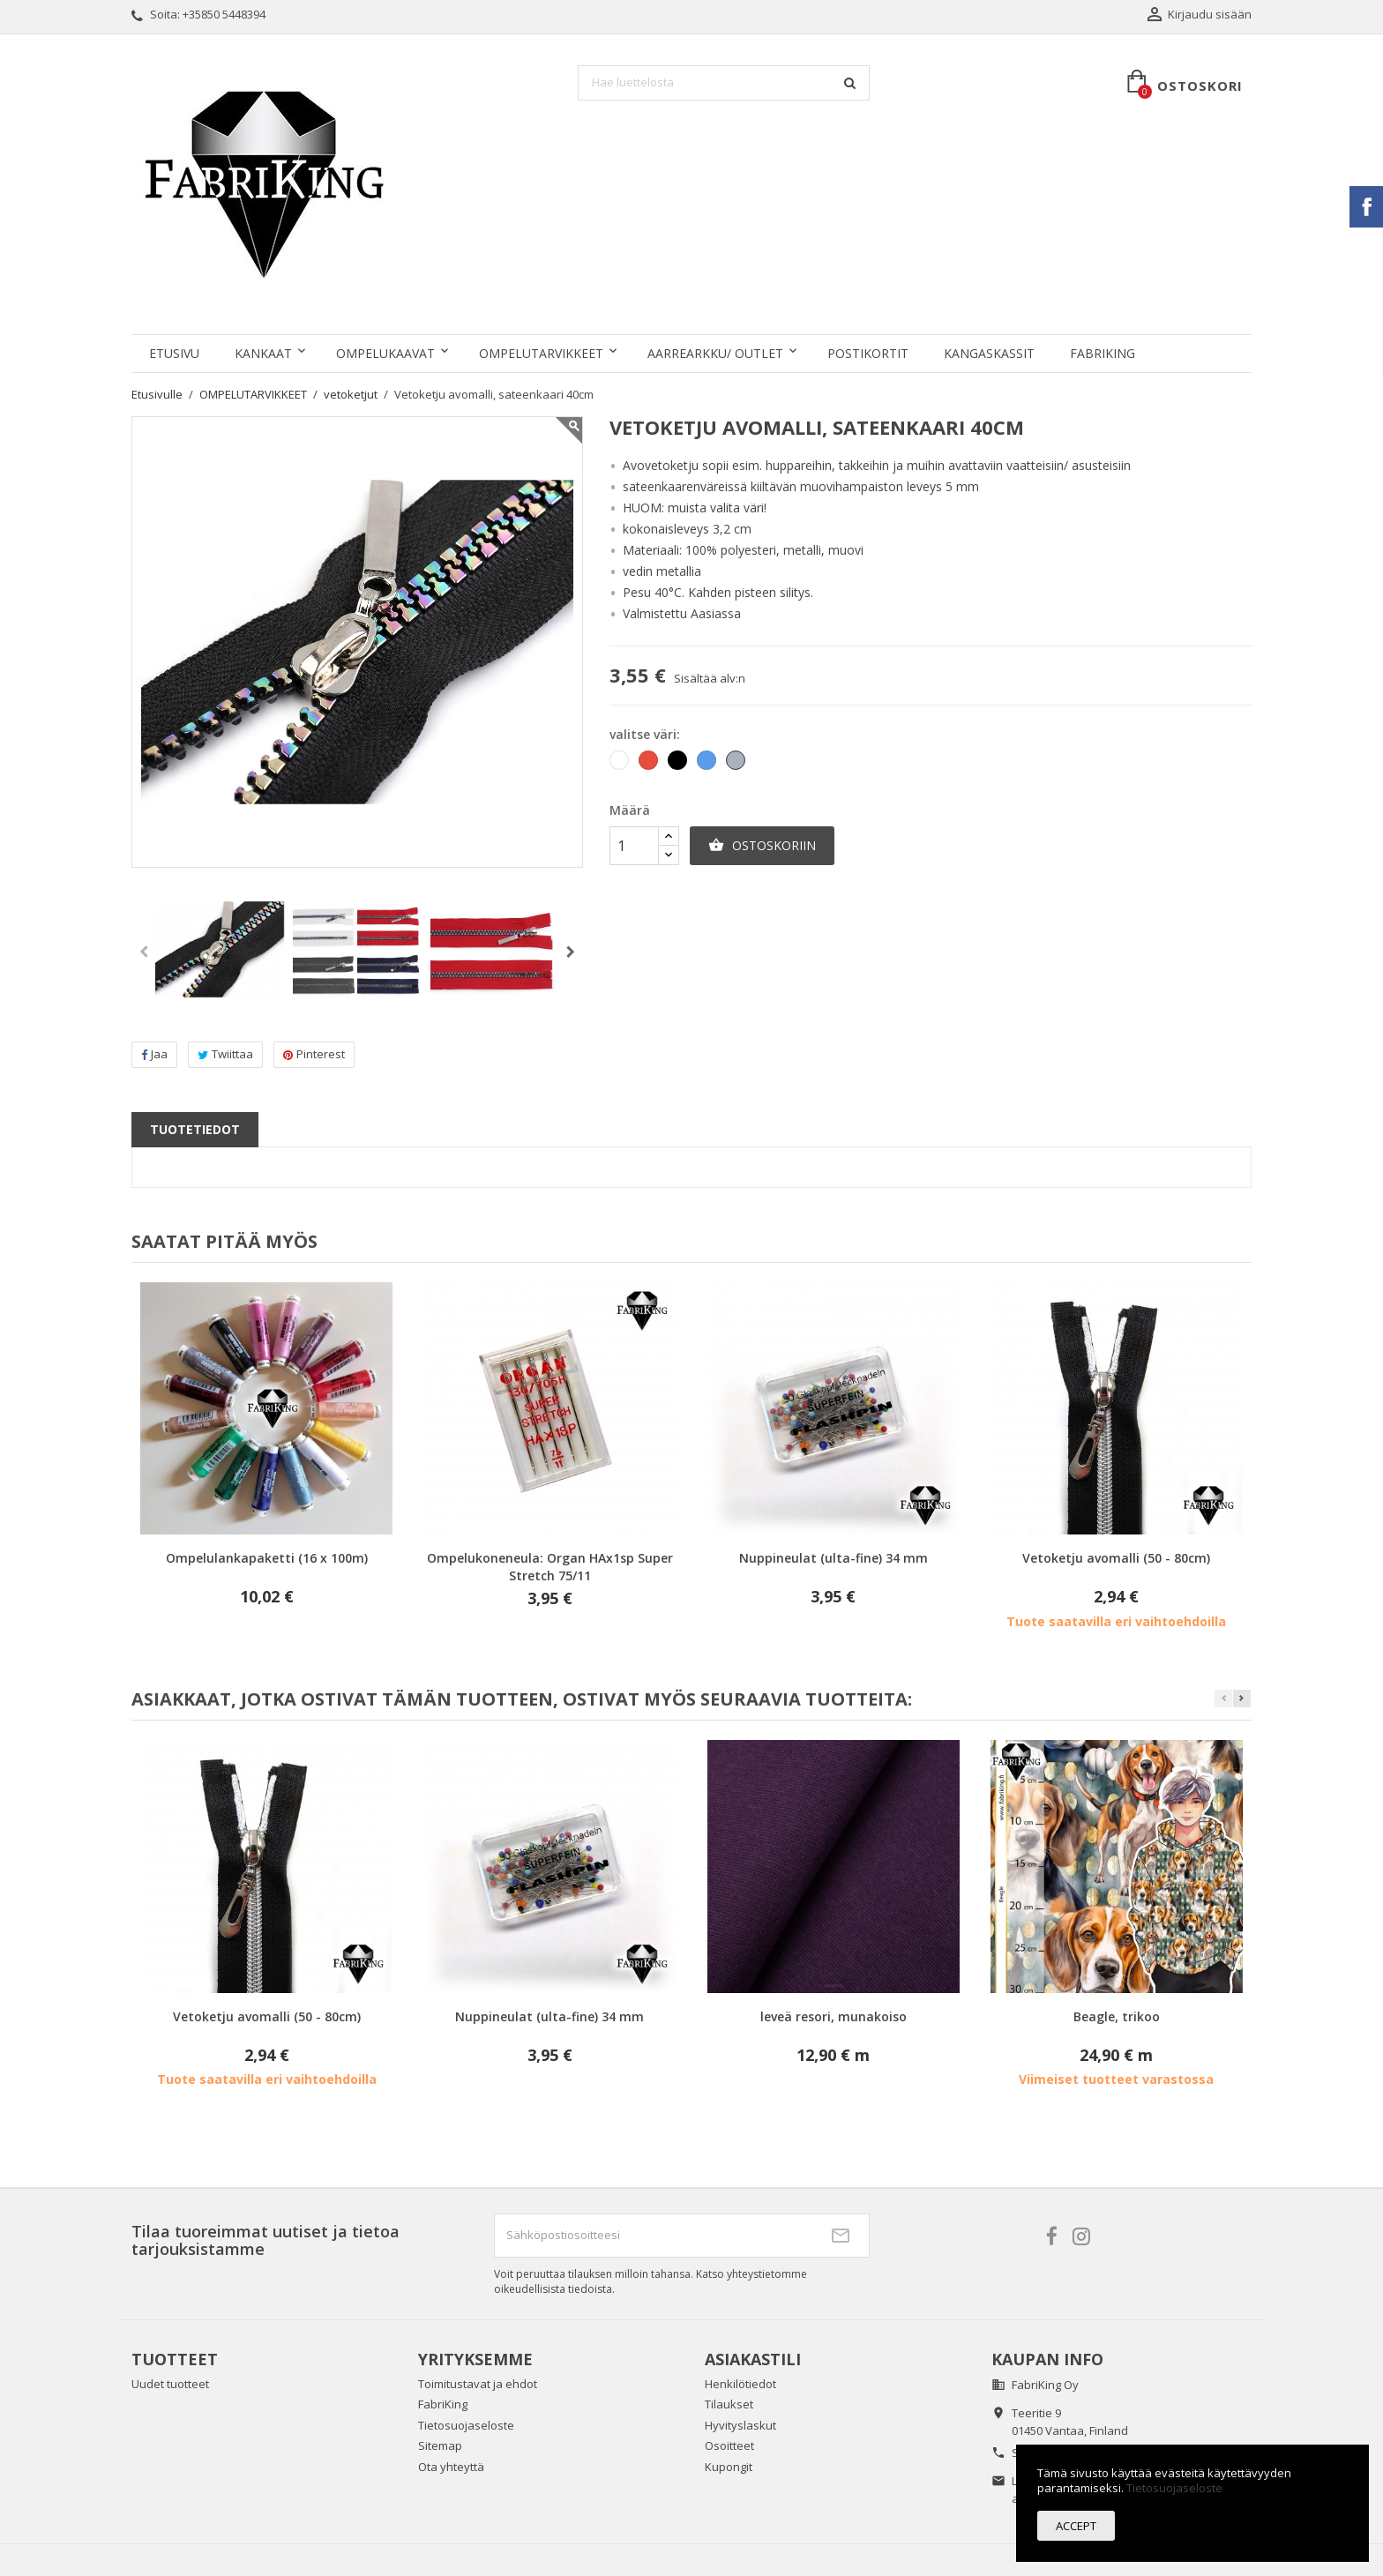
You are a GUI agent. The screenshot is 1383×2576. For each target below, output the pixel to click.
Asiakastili (753, 2359)
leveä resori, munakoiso (833, 2016)
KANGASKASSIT (989, 353)
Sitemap (440, 2445)
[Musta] (679, 764)
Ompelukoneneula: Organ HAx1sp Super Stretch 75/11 (550, 1566)
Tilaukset (729, 2404)
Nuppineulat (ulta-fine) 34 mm (833, 1557)
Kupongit (728, 2467)
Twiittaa (225, 1054)
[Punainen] (650, 764)
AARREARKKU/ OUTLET (715, 353)
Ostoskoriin (762, 846)
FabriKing (1102, 353)
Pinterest (314, 1054)
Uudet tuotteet (170, 2384)
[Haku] (724, 83)
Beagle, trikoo (1116, 2016)
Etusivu (174, 353)
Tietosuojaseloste (466, 2425)
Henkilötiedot (740, 2384)
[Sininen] (708, 764)
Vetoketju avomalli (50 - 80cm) (1116, 1557)
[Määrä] (634, 845)
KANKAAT (263, 353)
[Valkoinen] (620, 764)
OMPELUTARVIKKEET (541, 353)
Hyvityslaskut (740, 2425)
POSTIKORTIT (867, 353)
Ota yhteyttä (451, 2467)
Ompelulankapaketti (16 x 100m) (267, 1557)
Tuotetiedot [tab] (195, 1129)
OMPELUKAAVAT (385, 353)
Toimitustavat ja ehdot (477, 2384)
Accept (1076, 2526)
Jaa (154, 1054)
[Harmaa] (737, 764)
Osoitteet (729, 2445)
